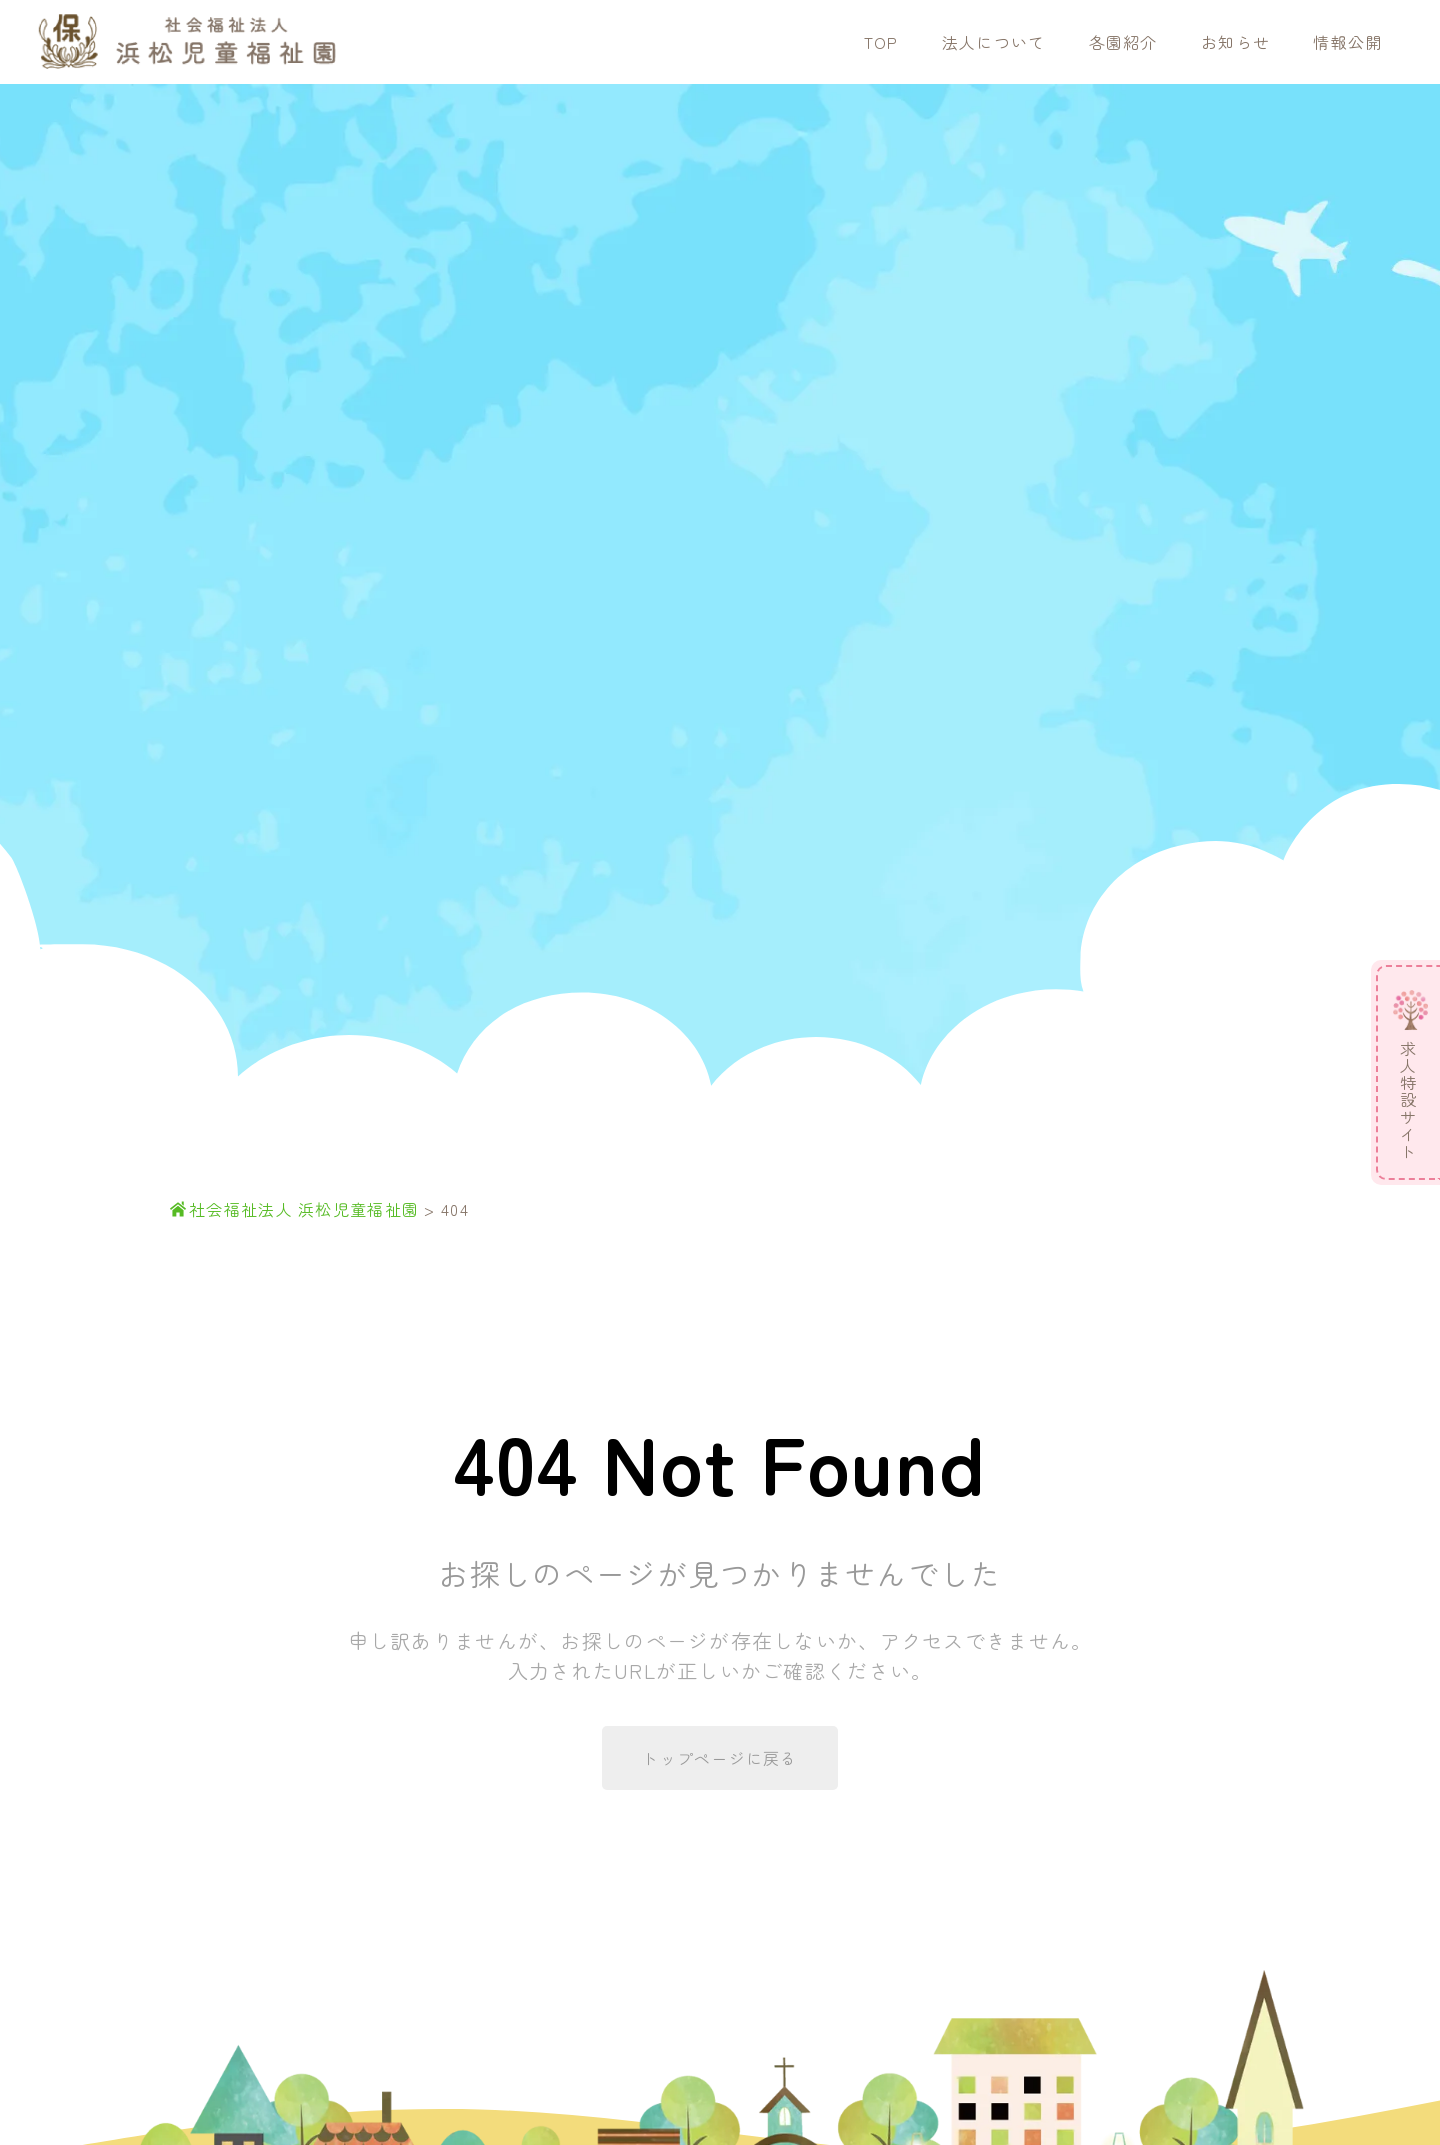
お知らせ (1235, 42)
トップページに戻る (720, 1758)
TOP (881, 42)
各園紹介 (1123, 42)
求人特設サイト (1408, 1100)
